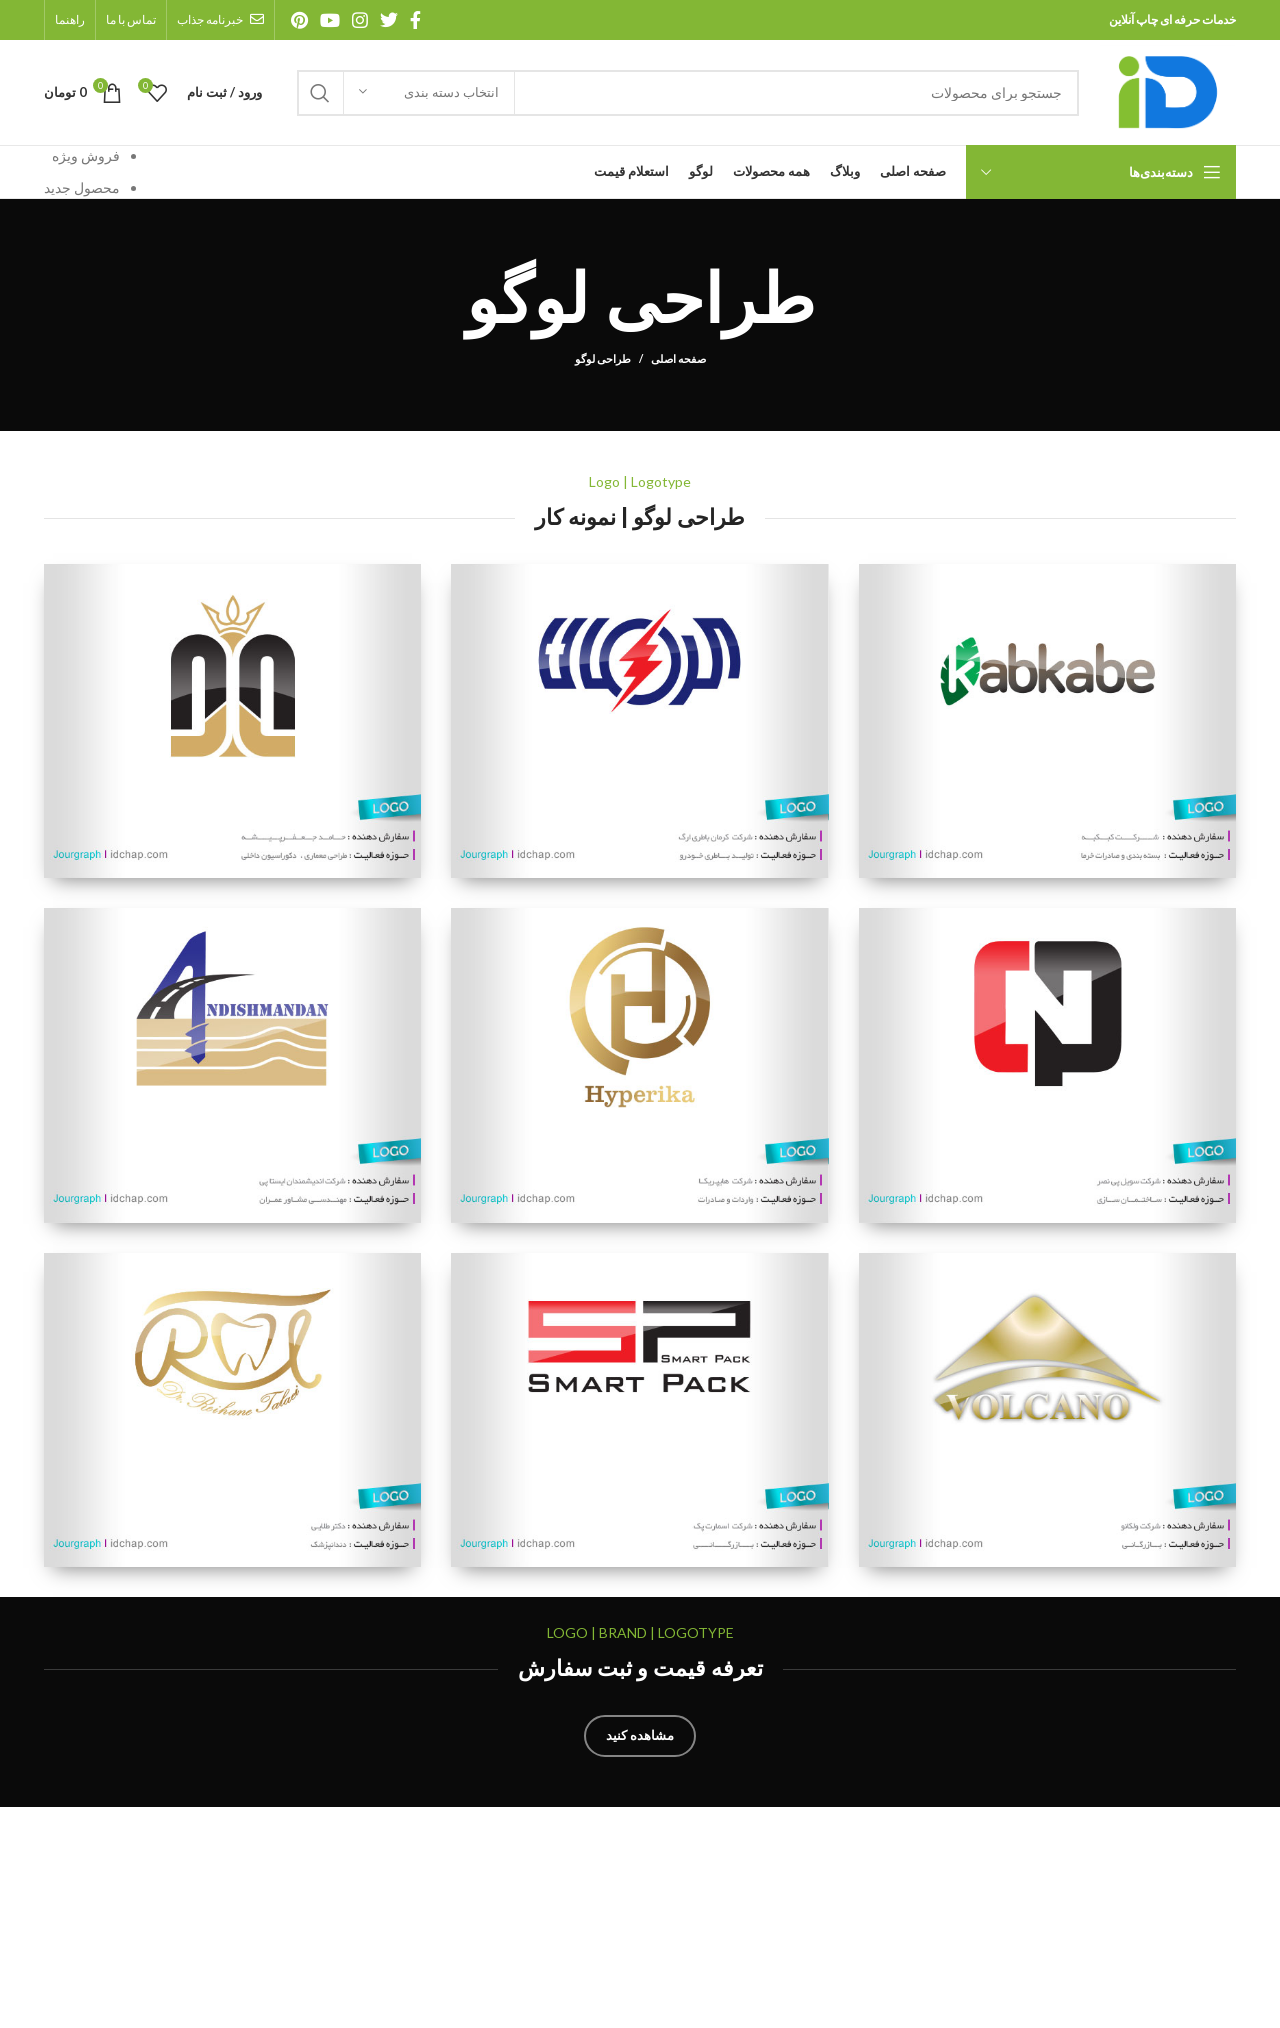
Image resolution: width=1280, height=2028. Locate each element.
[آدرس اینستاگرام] (360, 20)
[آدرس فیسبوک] (415, 20)
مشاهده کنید (640, 1735)
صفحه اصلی (678, 358)
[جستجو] (688, 93)
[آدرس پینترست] (299, 20)
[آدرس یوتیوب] (330, 20)
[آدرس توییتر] (389, 20)
